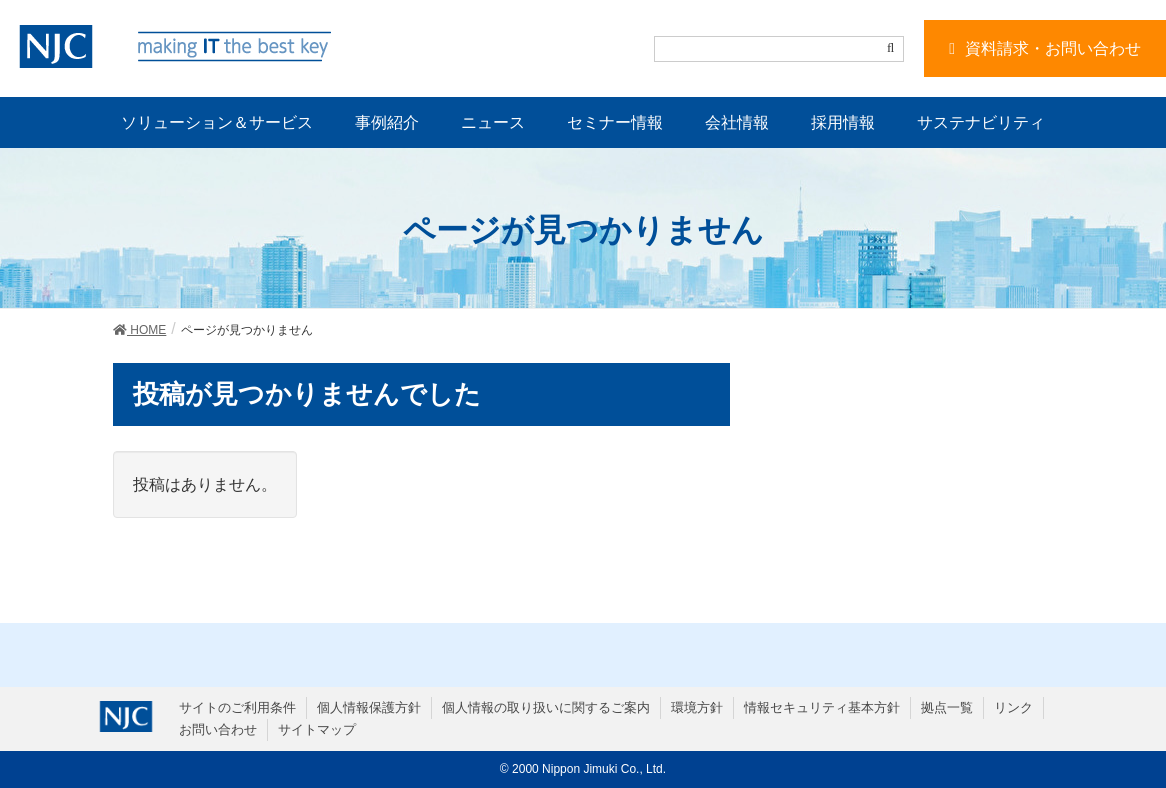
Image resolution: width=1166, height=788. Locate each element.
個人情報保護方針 (369, 707)
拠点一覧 (947, 707)
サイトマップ (317, 729)
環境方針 (697, 707)
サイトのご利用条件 (237, 707)
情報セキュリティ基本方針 (822, 707)
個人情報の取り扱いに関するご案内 (546, 707)
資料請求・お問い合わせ (1053, 48)
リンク (1013, 707)
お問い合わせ (218, 729)
